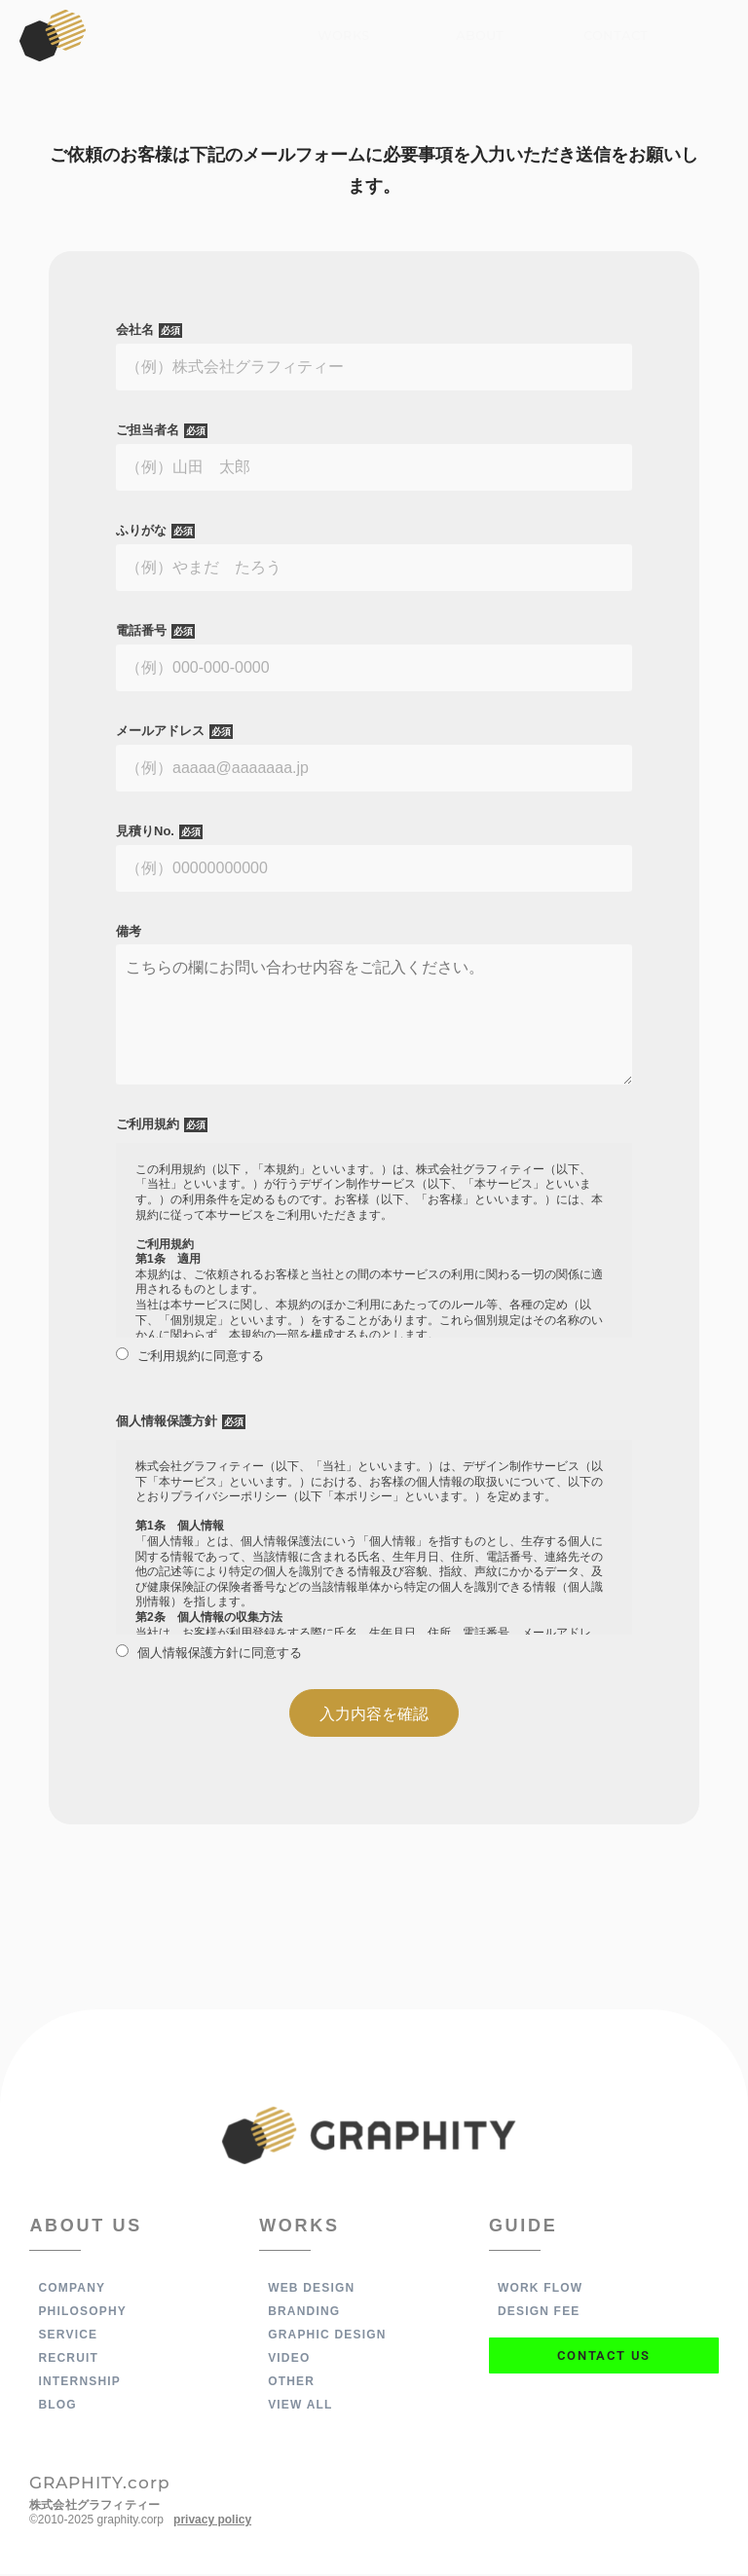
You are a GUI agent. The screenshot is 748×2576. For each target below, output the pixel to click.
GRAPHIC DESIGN (327, 2336)
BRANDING (304, 2313)
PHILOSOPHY (82, 2313)
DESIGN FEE (539, 2313)
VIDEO (289, 2360)
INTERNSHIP (79, 2383)
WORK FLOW (540, 2290)
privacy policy (212, 2521)
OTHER (291, 2383)
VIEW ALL (300, 2406)
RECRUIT (68, 2360)
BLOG (57, 2406)
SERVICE (67, 2336)
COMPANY (71, 2290)
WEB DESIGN (311, 2290)
